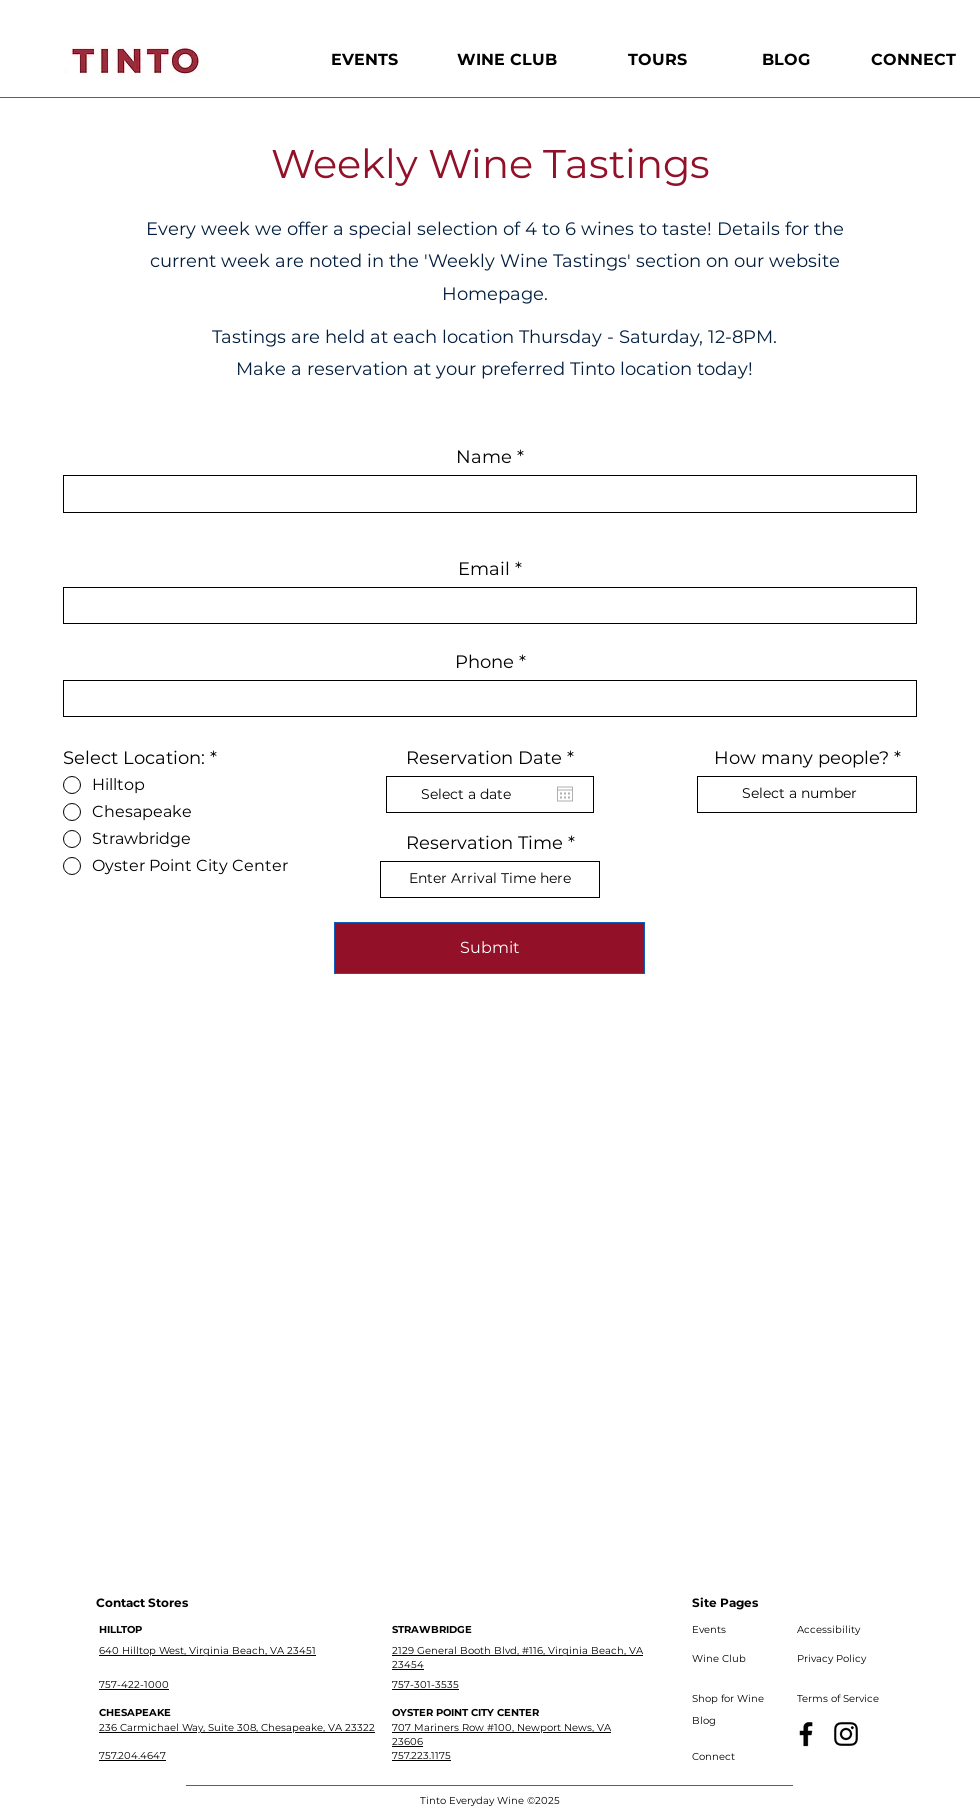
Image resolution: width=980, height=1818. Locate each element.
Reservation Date (495, 758)
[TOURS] (657, 60)
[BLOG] (785, 60)
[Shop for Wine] (732, 1699)
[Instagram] (846, 1734)
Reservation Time (484, 843)
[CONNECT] (913, 60)
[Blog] (732, 1721)
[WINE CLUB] (507, 60)
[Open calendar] (565, 794)
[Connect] (732, 1757)
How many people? (801, 758)
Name (484, 457)
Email (484, 569)
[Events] (732, 1630)
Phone (484, 662)
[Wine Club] (732, 1659)
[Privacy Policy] (837, 1659)
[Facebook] (806, 1734)
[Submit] (489, 948)
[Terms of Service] (840, 1699)
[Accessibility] (837, 1630)
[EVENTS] (364, 60)
